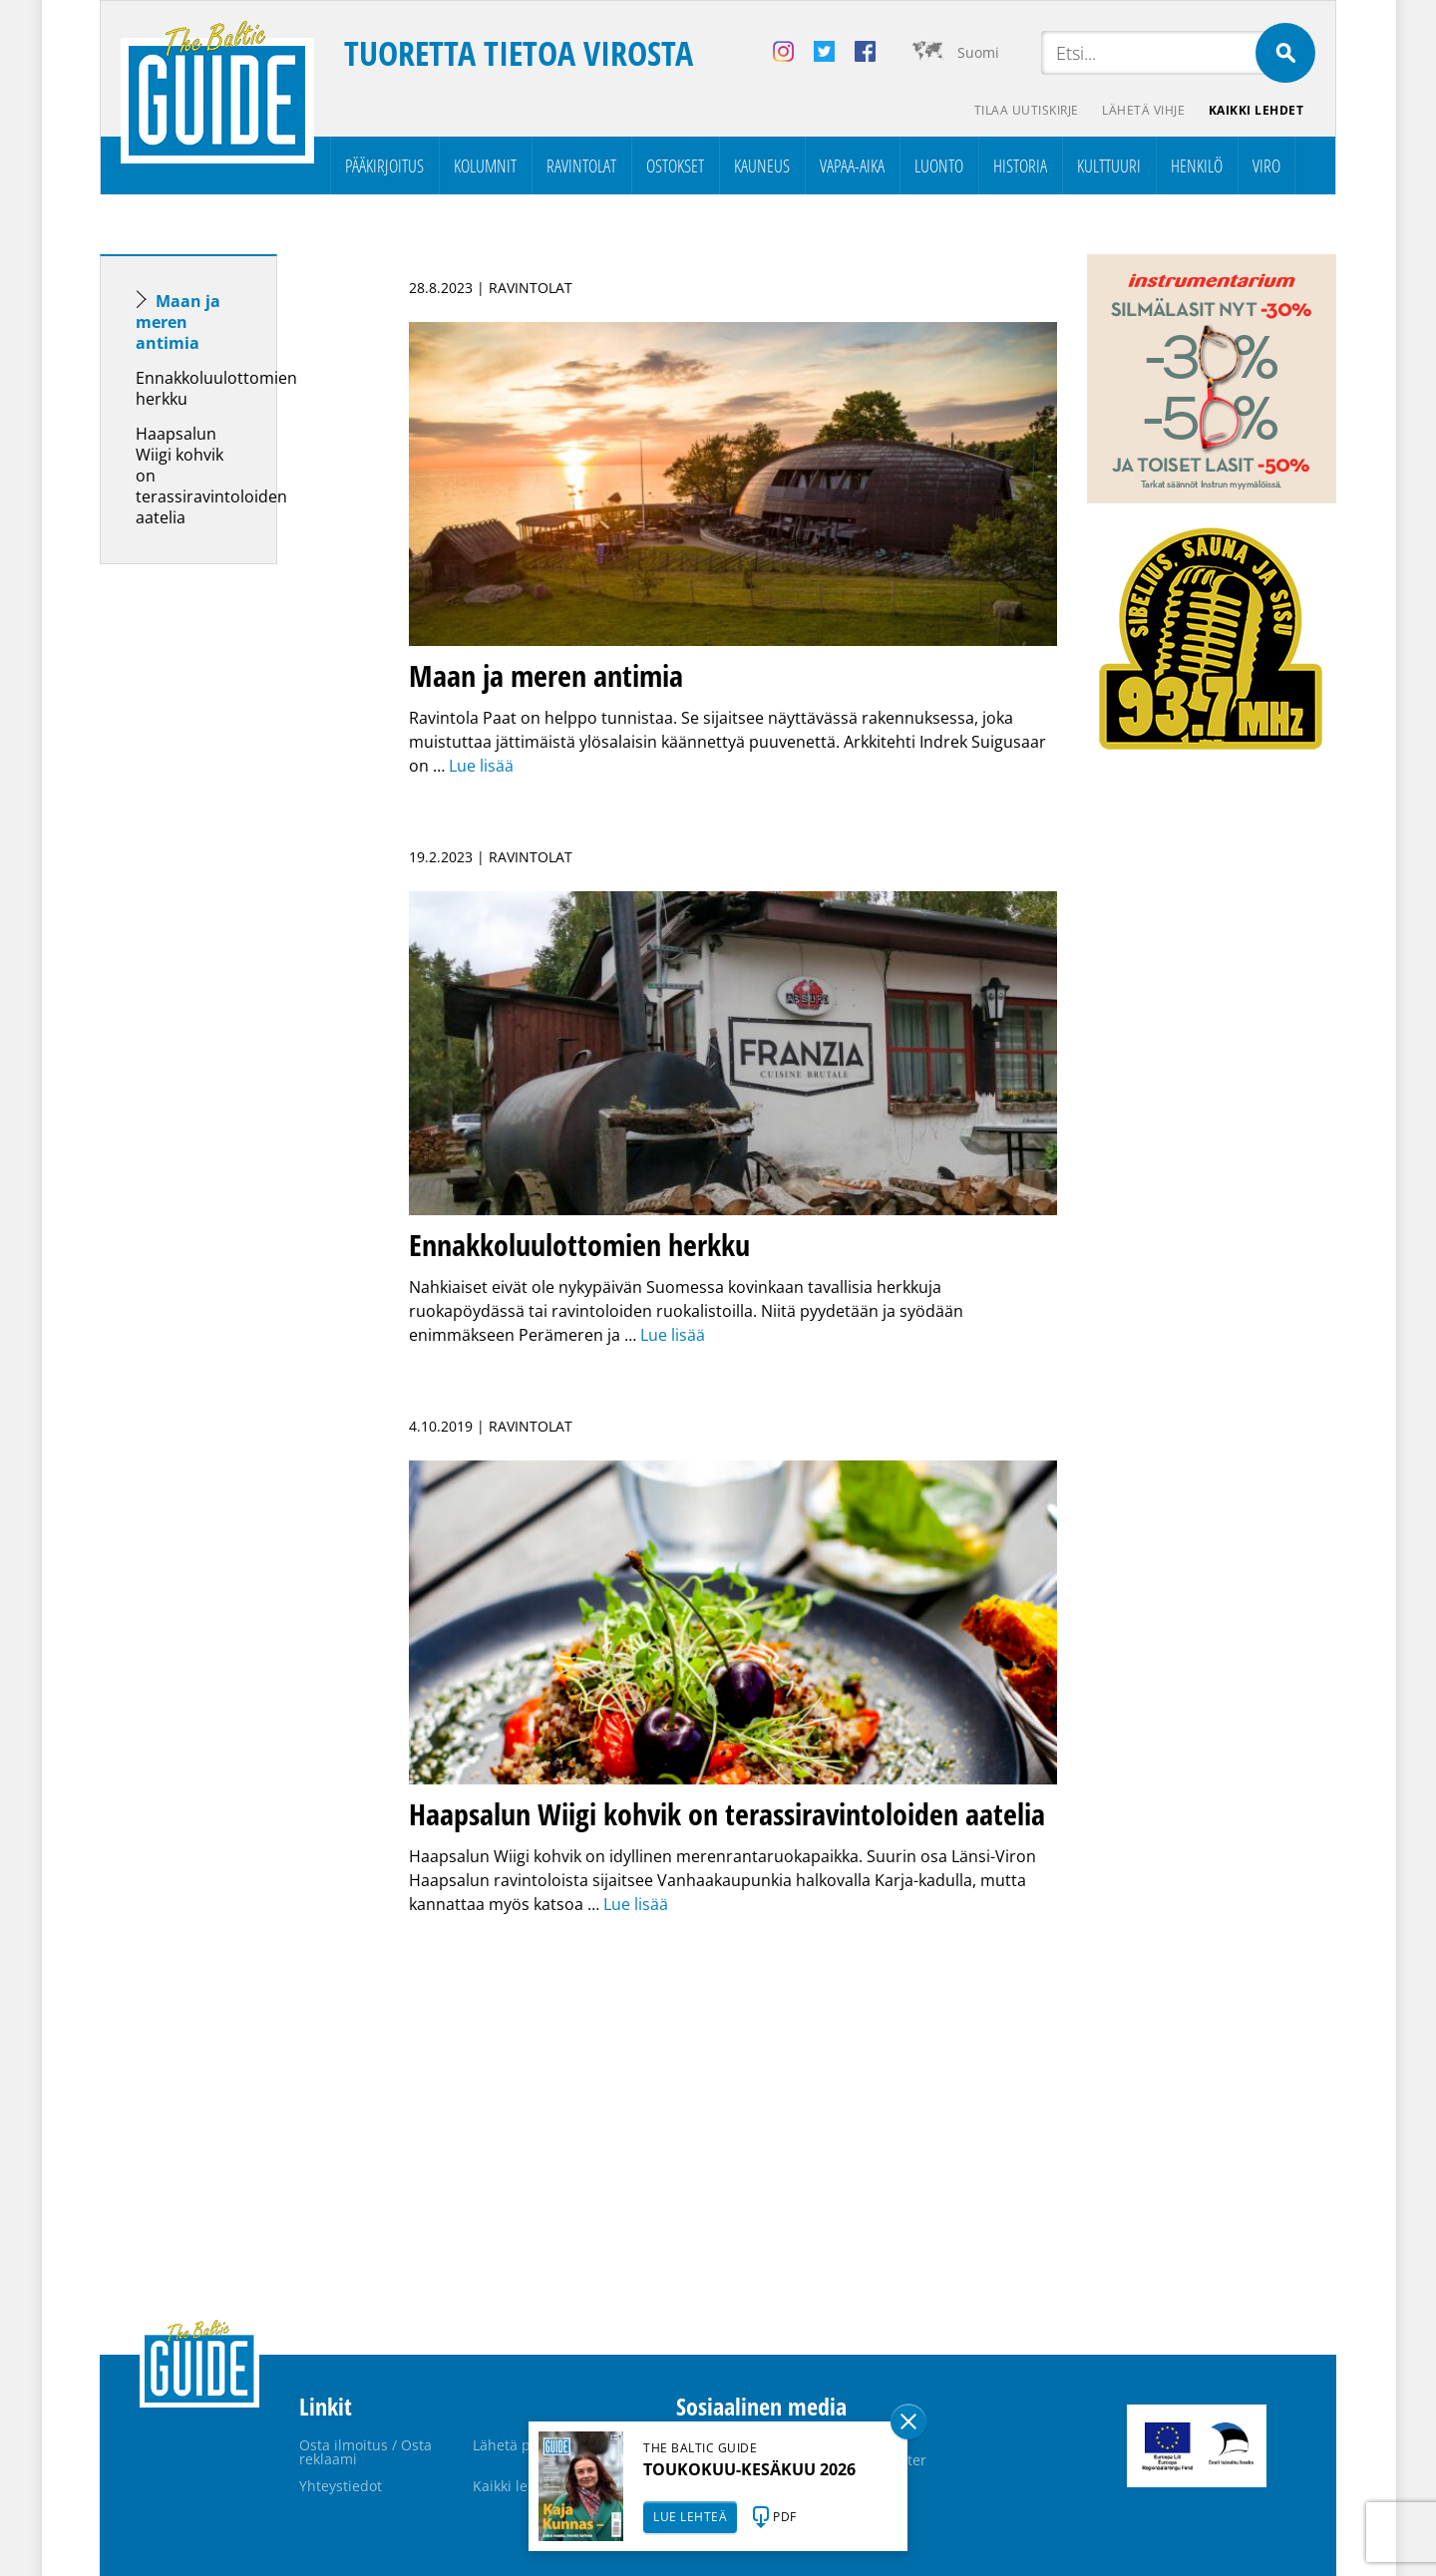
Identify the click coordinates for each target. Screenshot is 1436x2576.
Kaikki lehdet (1256, 110)
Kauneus (762, 165)
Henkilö (1197, 165)
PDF (785, 2516)
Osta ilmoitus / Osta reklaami (365, 2451)
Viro (1266, 165)
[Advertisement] (224, 893)
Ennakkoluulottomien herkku (216, 388)
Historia (1020, 165)
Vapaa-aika (852, 165)
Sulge (908, 2421)
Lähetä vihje (1143, 110)
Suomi (978, 52)
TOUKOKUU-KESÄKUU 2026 (749, 2469)
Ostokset (675, 165)
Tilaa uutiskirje (1025, 110)
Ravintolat (581, 165)
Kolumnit (485, 165)
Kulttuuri (1109, 165)
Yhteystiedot (340, 2485)
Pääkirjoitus (384, 165)
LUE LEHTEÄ (690, 2516)
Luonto (938, 165)
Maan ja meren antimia (178, 322)
